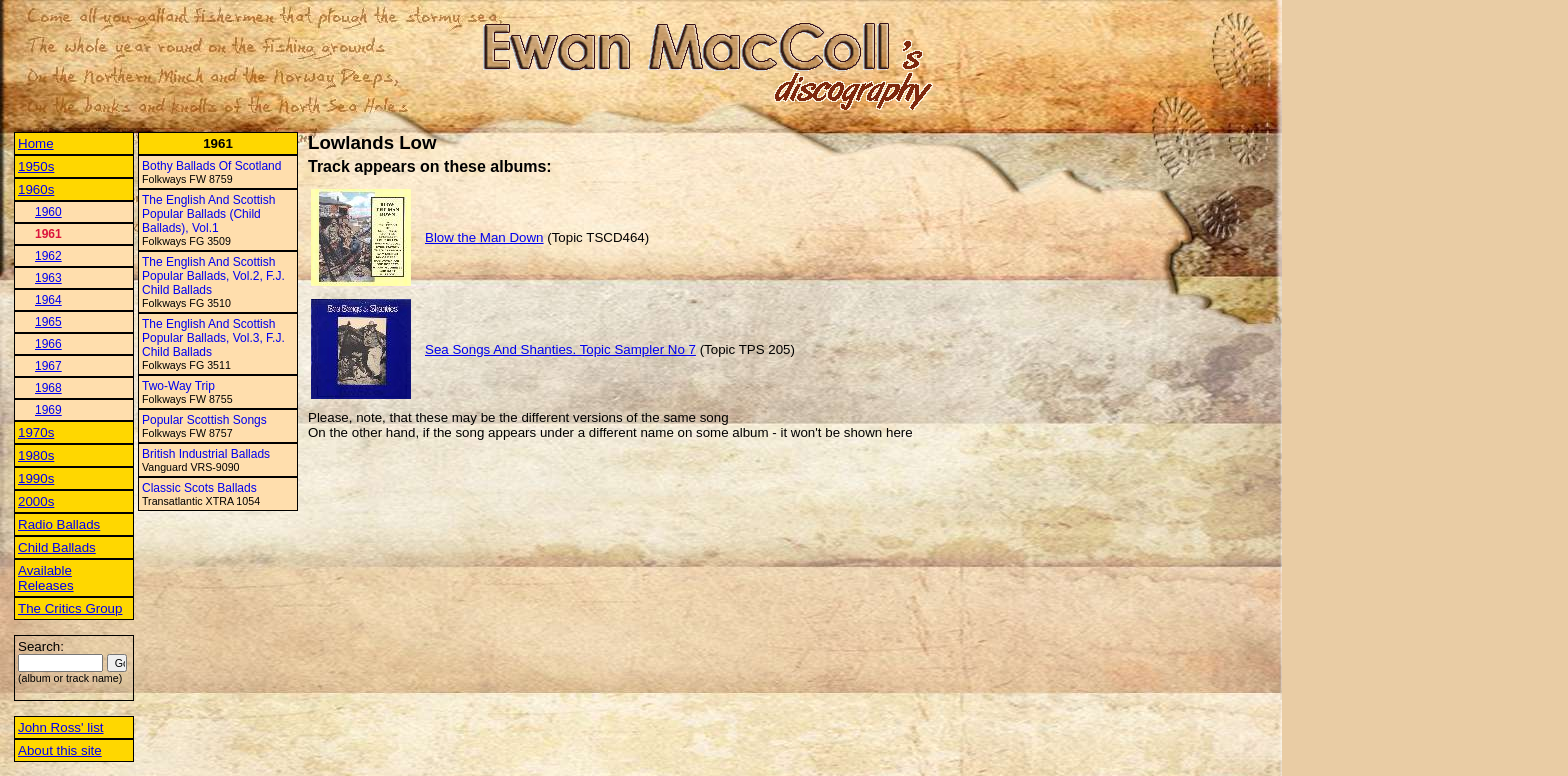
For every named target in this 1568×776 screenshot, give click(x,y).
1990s (36, 478)
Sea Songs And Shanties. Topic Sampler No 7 (560, 349)
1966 (48, 344)
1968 (48, 388)
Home (36, 143)
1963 (48, 278)
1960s (36, 189)
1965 (48, 322)
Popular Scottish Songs (204, 420)
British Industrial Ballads (206, 454)
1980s (36, 455)
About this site (60, 750)
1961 (48, 234)
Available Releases (46, 578)
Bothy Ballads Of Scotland (211, 166)
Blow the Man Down (484, 237)
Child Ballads (57, 547)
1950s (36, 166)
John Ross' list (61, 727)
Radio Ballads (59, 524)
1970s (36, 432)
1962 (48, 256)
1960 (48, 212)
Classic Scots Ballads (199, 488)
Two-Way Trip (178, 386)
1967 (48, 366)
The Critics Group (70, 608)
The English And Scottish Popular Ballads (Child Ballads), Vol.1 (208, 214)
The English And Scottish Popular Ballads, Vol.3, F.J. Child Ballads (213, 338)
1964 (48, 300)
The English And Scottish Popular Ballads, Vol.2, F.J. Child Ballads (213, 276)
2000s (36, 501)
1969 (48, 410)
